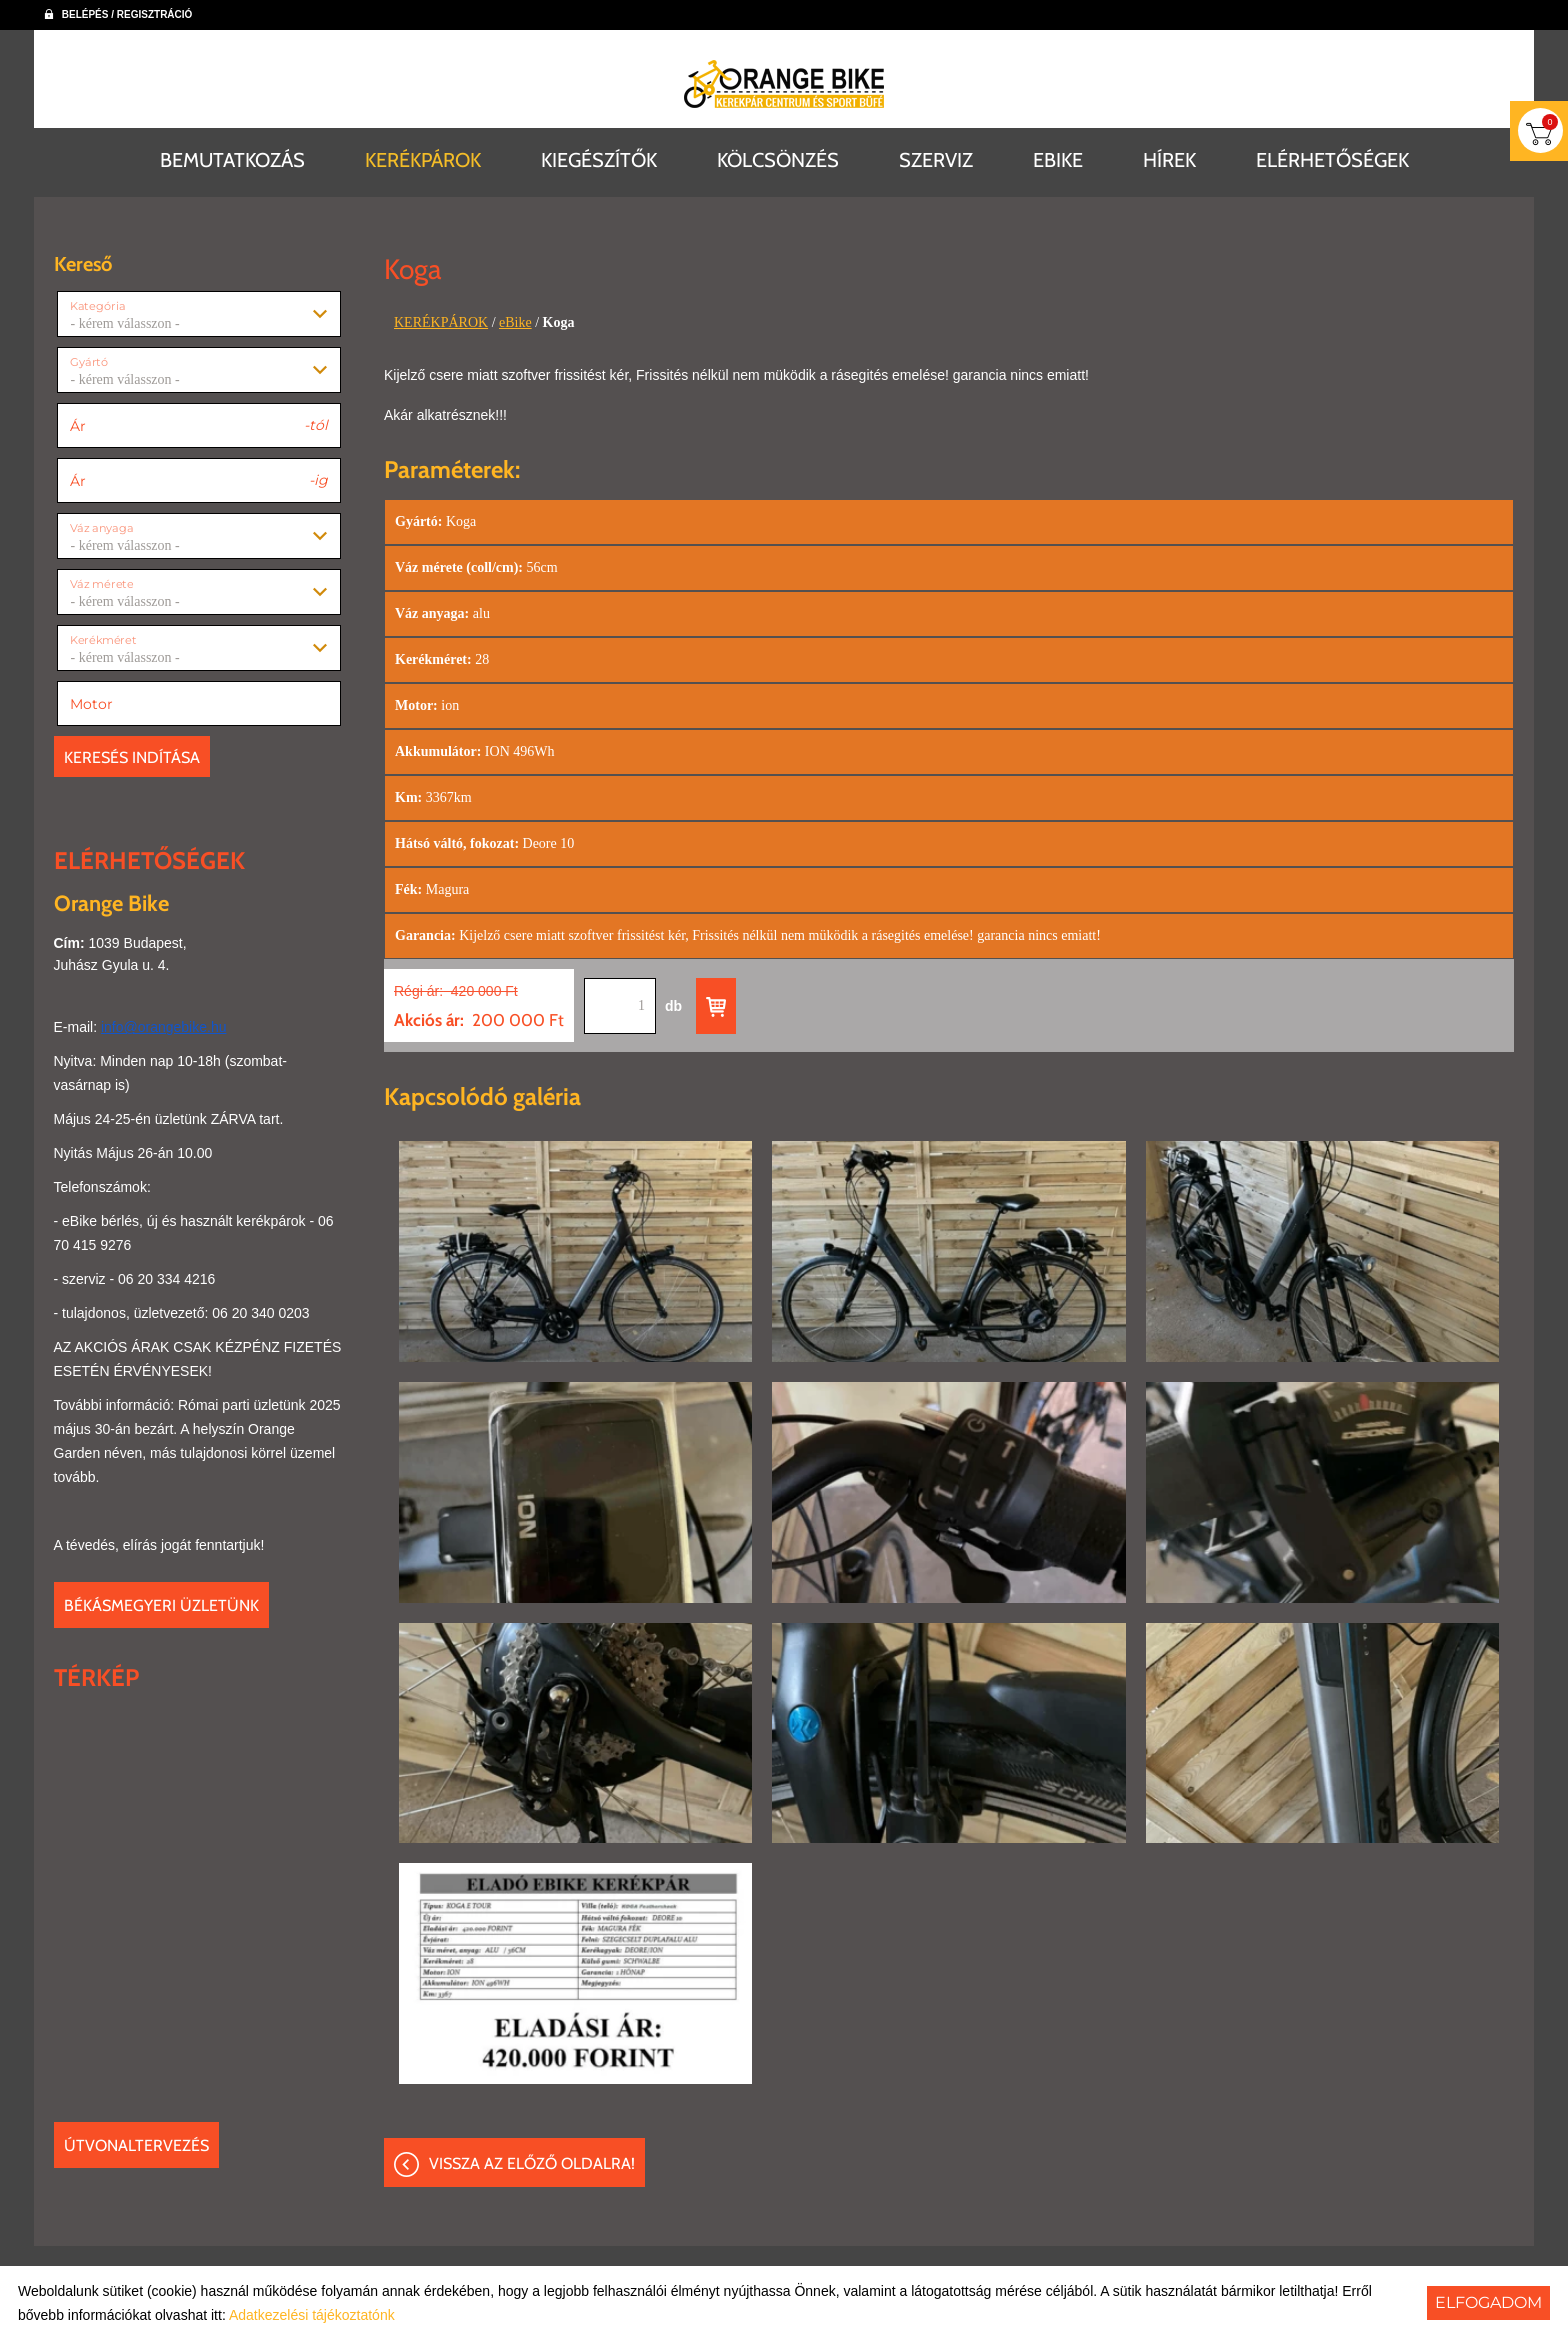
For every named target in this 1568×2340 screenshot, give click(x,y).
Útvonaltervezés (136, 2145)
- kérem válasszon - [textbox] (125, 324)
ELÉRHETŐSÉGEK (1332, 160)
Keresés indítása (132, 757)
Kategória (97, 306)
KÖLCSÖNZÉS (778, 160)
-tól (316, 424)
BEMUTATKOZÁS (232, 160)
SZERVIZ (936, 160)
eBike (515, 322)
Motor (91, 704)
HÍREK (1169, 160)
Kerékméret (103, 640)
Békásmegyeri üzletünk (161, 1605)
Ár (78, 426)
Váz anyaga (101, 528)
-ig (318, 479)
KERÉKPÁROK (423, 160)
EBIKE (1058, 160)
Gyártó (89, 362)
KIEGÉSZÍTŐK (599, 160)
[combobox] (199, 314)
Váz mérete (101, 584)
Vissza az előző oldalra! (532, 2163)
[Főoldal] (784, 84)
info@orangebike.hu (164, 1027)
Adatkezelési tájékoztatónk (312, 2315)
